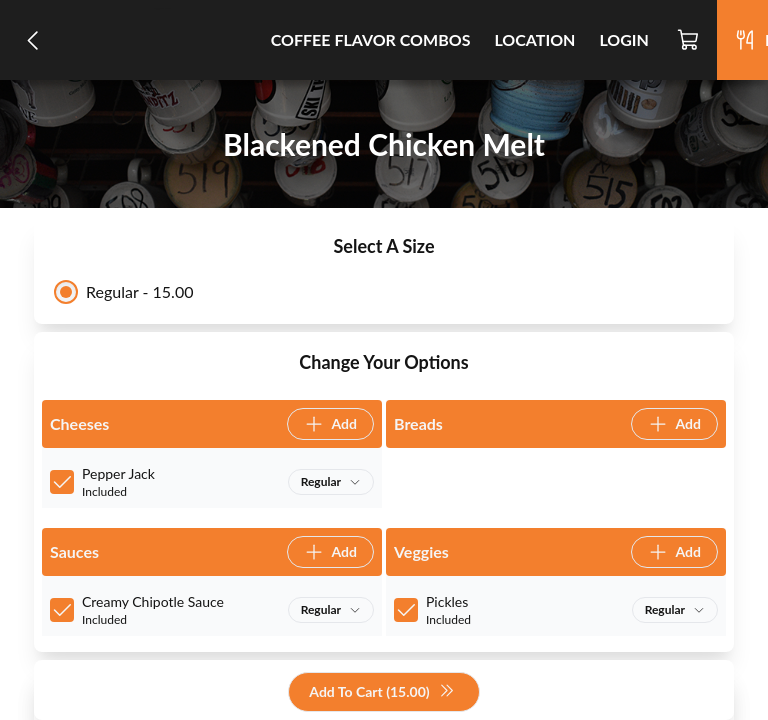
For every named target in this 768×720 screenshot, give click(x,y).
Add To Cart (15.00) (381, 692)
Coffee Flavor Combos (371, 39)
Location (534, 39)
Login (624, 39)
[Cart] (689, 40)
